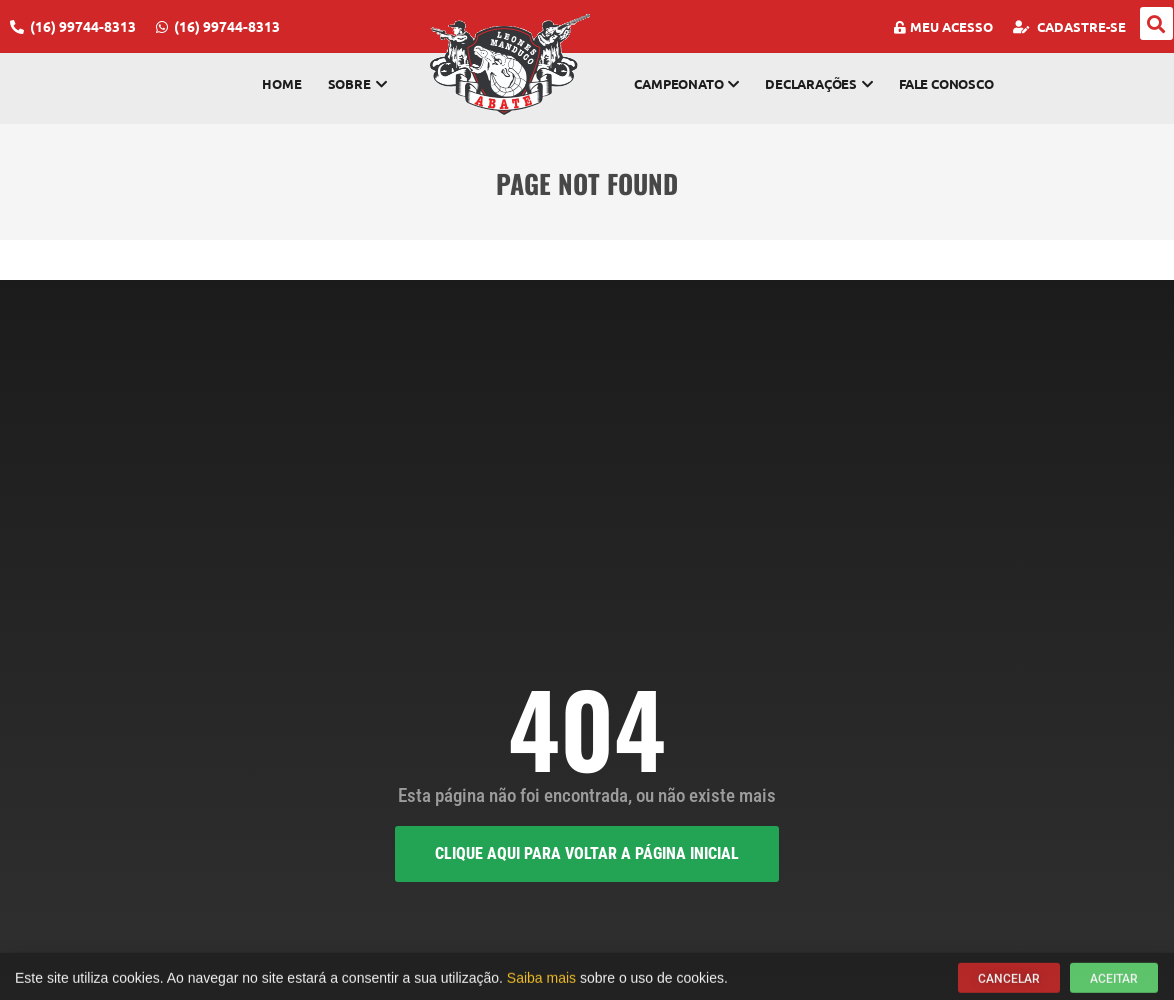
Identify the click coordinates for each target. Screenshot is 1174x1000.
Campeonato (686, 83)
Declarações (819, 83)
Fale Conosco (946, 83)
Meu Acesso (943, 26)
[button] (1156, 23)
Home (281, 83)
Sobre (357, 83)
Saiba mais (541, 982)
